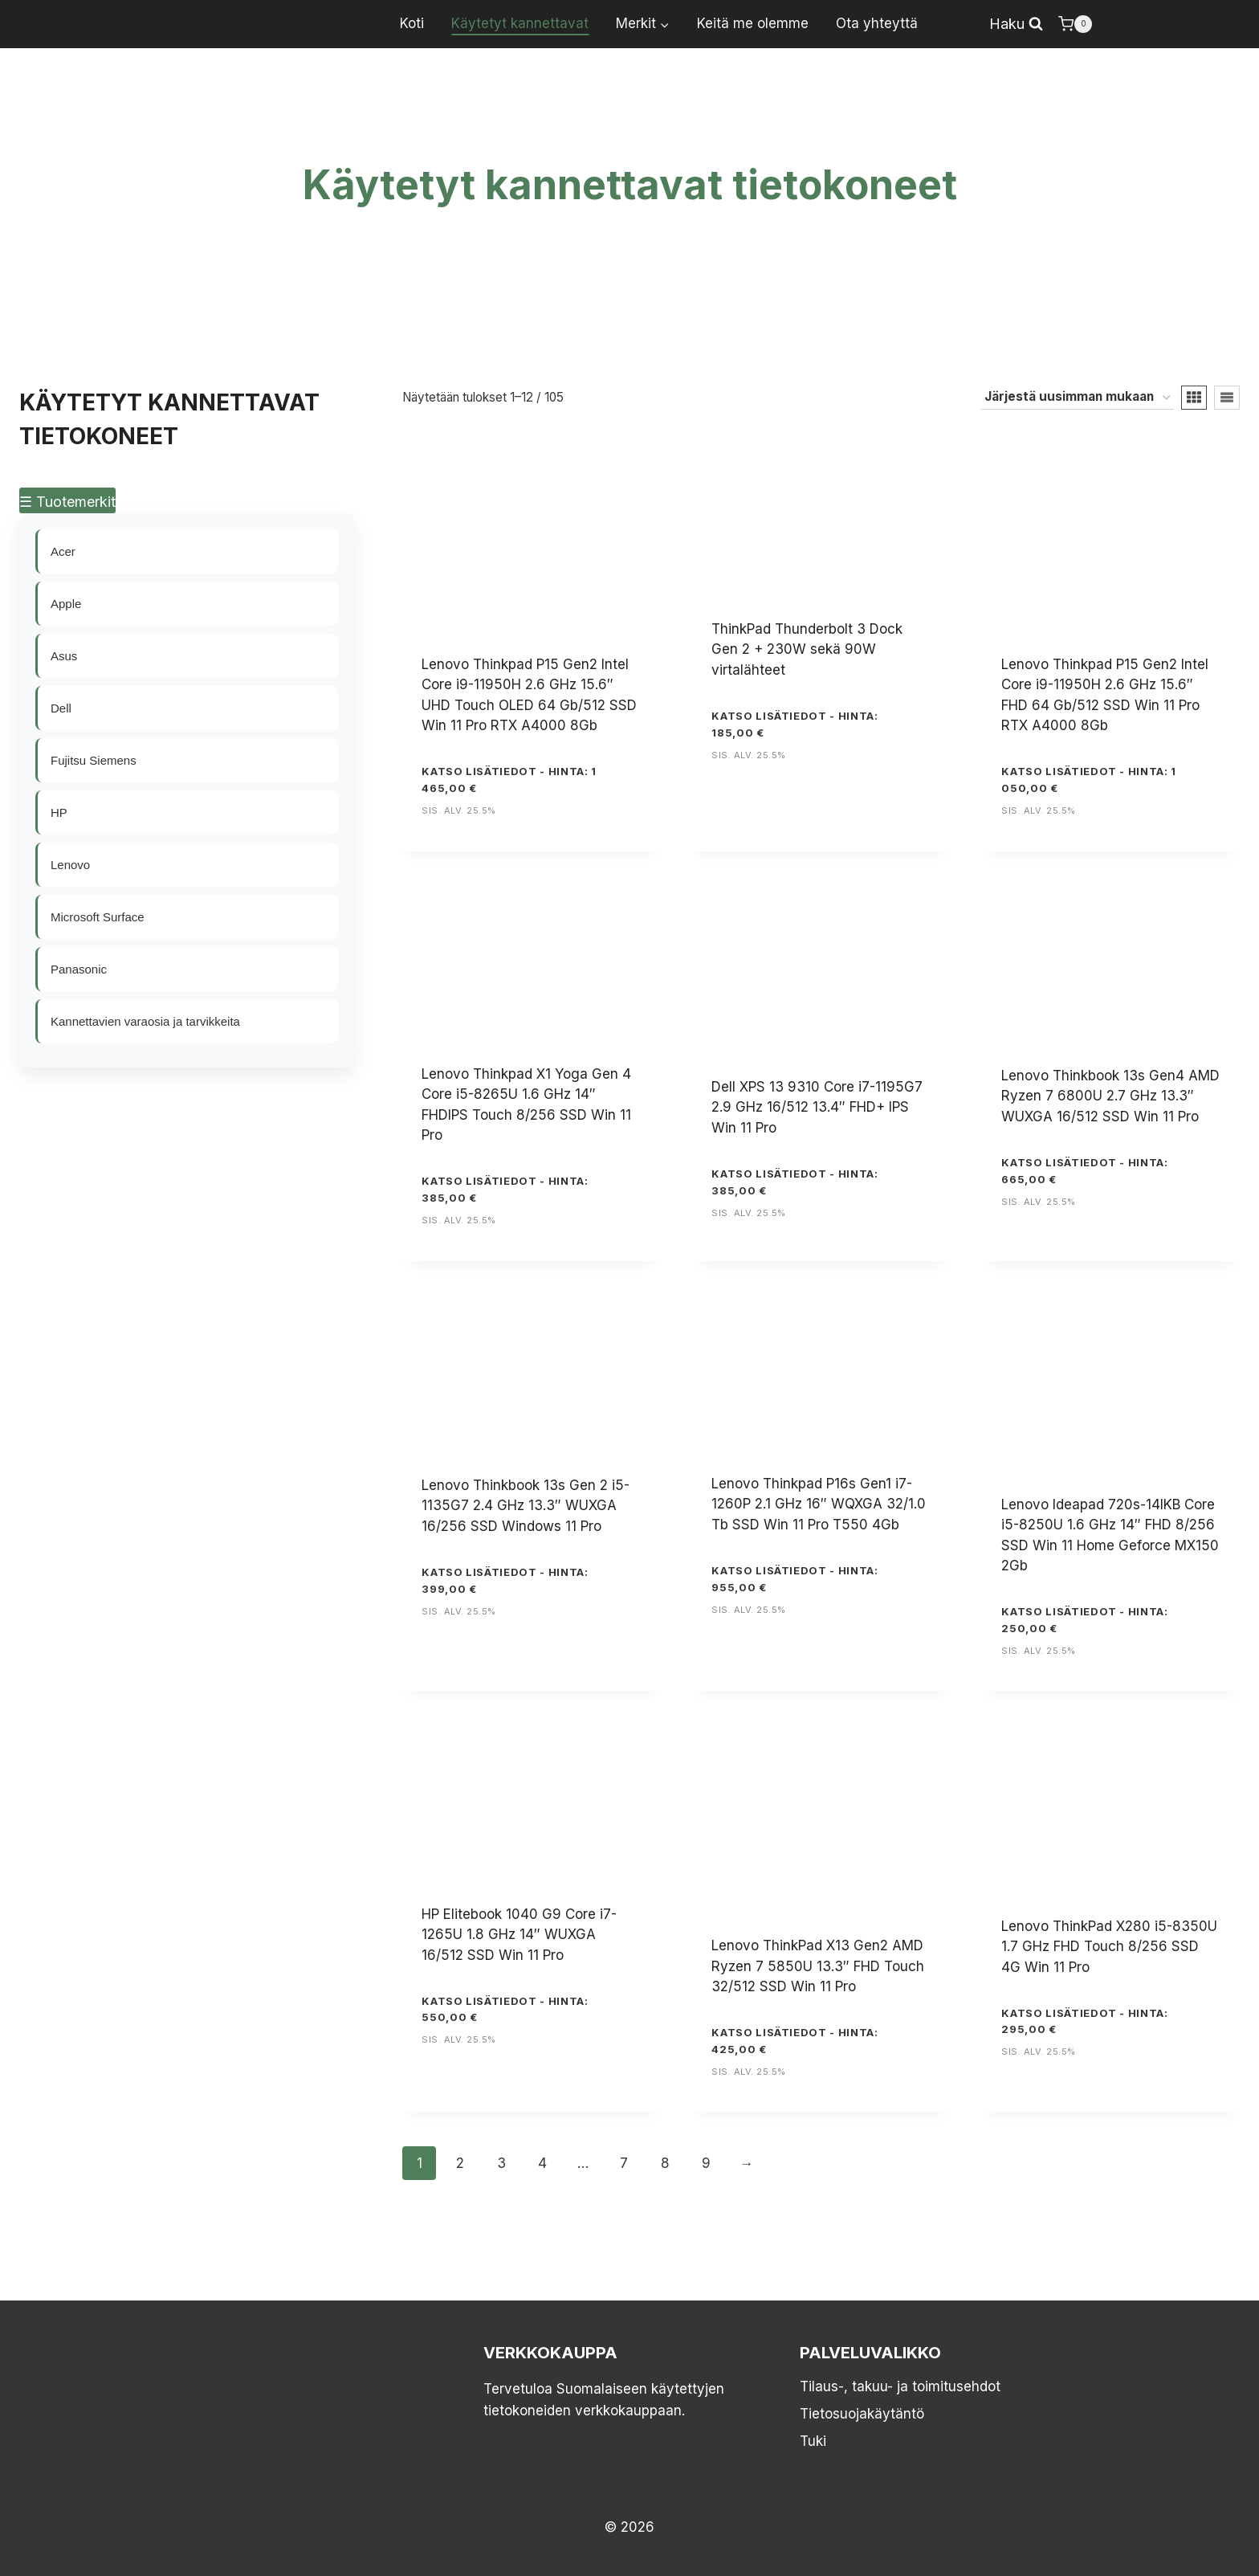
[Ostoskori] (1075, 24)
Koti (412, 23)
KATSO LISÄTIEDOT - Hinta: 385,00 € (505, 1189)
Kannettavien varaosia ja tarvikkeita (146, 1021)
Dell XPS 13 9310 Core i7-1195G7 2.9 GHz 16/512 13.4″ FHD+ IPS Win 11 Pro (817, 1107)
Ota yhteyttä (877, 23)
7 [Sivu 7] (624, 2163)
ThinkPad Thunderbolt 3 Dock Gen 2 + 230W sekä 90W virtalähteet (806, 649)
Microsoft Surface (98, 917)
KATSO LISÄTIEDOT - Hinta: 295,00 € (1084, 2021)
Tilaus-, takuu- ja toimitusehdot (900, 2386)
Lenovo (71, 865)
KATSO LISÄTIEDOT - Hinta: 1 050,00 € (1088, 779)
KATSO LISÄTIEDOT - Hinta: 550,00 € (505, 2009)
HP (59, 812)
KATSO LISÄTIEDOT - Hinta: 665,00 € (1084, 1171)
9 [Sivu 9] (706, 2163)
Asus (64, 656)
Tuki (813, 2441)
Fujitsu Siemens (94, 760)
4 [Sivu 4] (542, 2163)
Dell (61, 708)
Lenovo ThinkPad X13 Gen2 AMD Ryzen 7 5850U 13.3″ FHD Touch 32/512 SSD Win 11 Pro (817, 1965)
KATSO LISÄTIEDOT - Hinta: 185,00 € (794, 724)
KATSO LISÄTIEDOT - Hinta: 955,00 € (794, 1579)
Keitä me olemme (753, 23)
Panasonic (79, 969)
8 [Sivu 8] (665, 2163)
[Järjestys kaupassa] (1077, 398)
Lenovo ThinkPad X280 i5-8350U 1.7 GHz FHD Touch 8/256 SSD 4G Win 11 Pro (1109, 1946)
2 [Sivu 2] (460, 2163)
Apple (66, 603)
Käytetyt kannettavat (520, 23)
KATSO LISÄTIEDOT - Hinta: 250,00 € (1084, 1620)
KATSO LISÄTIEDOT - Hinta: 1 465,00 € (509, 779)
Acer (63, 551)
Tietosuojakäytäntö (862, 2414)
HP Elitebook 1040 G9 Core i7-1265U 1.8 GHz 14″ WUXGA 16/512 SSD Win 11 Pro (519, 1934)
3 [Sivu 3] (501, 2163)
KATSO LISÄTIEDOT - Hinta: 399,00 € (505, 1580)
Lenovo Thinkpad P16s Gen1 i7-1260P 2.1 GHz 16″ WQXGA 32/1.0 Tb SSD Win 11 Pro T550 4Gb (818, 1504)
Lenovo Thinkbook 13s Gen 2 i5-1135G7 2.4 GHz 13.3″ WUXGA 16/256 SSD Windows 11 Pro (526, 1505)
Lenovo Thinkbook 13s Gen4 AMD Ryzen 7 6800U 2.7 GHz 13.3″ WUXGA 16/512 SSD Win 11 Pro (1110, 1096)
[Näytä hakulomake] (1016, 24)
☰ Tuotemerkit (67, 501)
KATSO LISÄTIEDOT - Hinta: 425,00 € (794, 2040)
